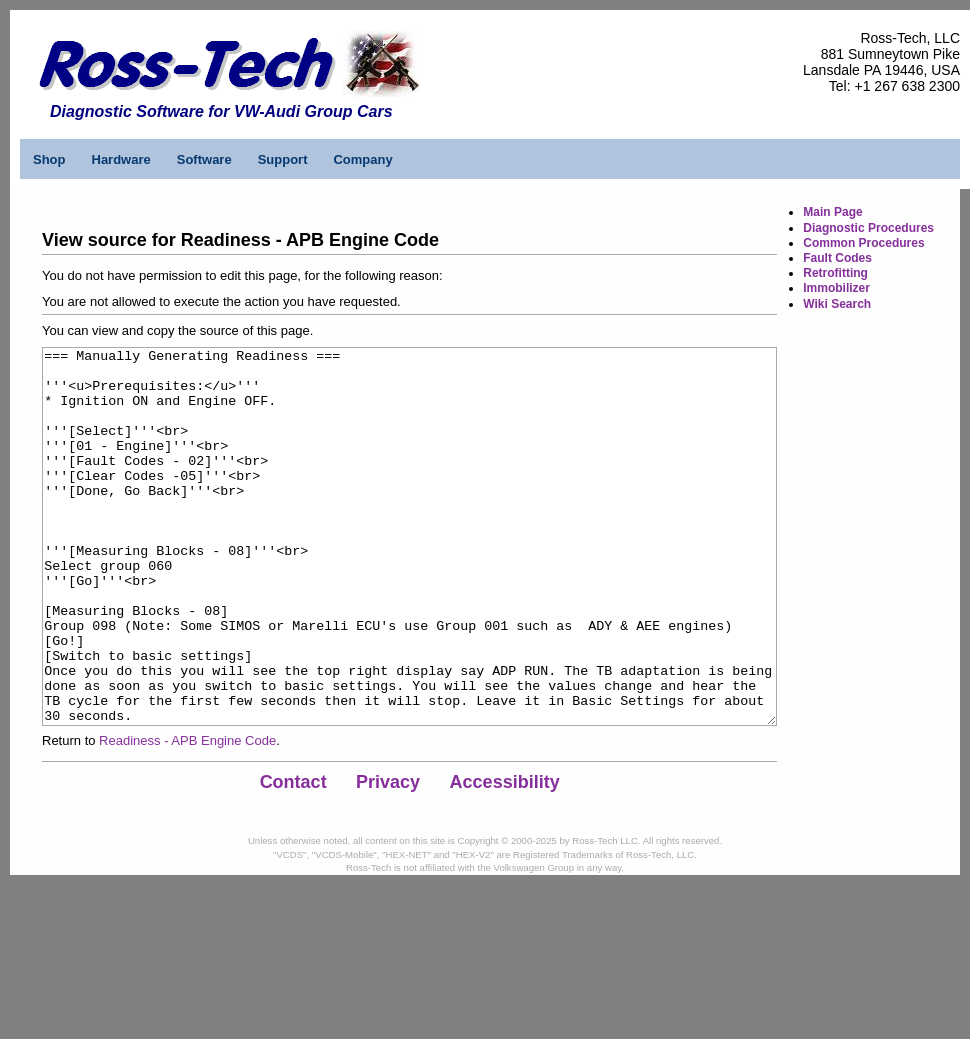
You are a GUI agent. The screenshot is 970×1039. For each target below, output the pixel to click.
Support (283, 159)
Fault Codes (837, 258)
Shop (49, 159)
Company (362, 159)
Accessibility (505, 857)
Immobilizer (836, 288)
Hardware (121, 159)
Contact (293, 857)
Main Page (832, 212)
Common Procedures (863, 243)
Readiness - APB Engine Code (187, 815)
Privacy (388, 857)
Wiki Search (837, 304)
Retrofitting (835, 273)
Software (204, 159)
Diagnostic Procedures (868, 228)
